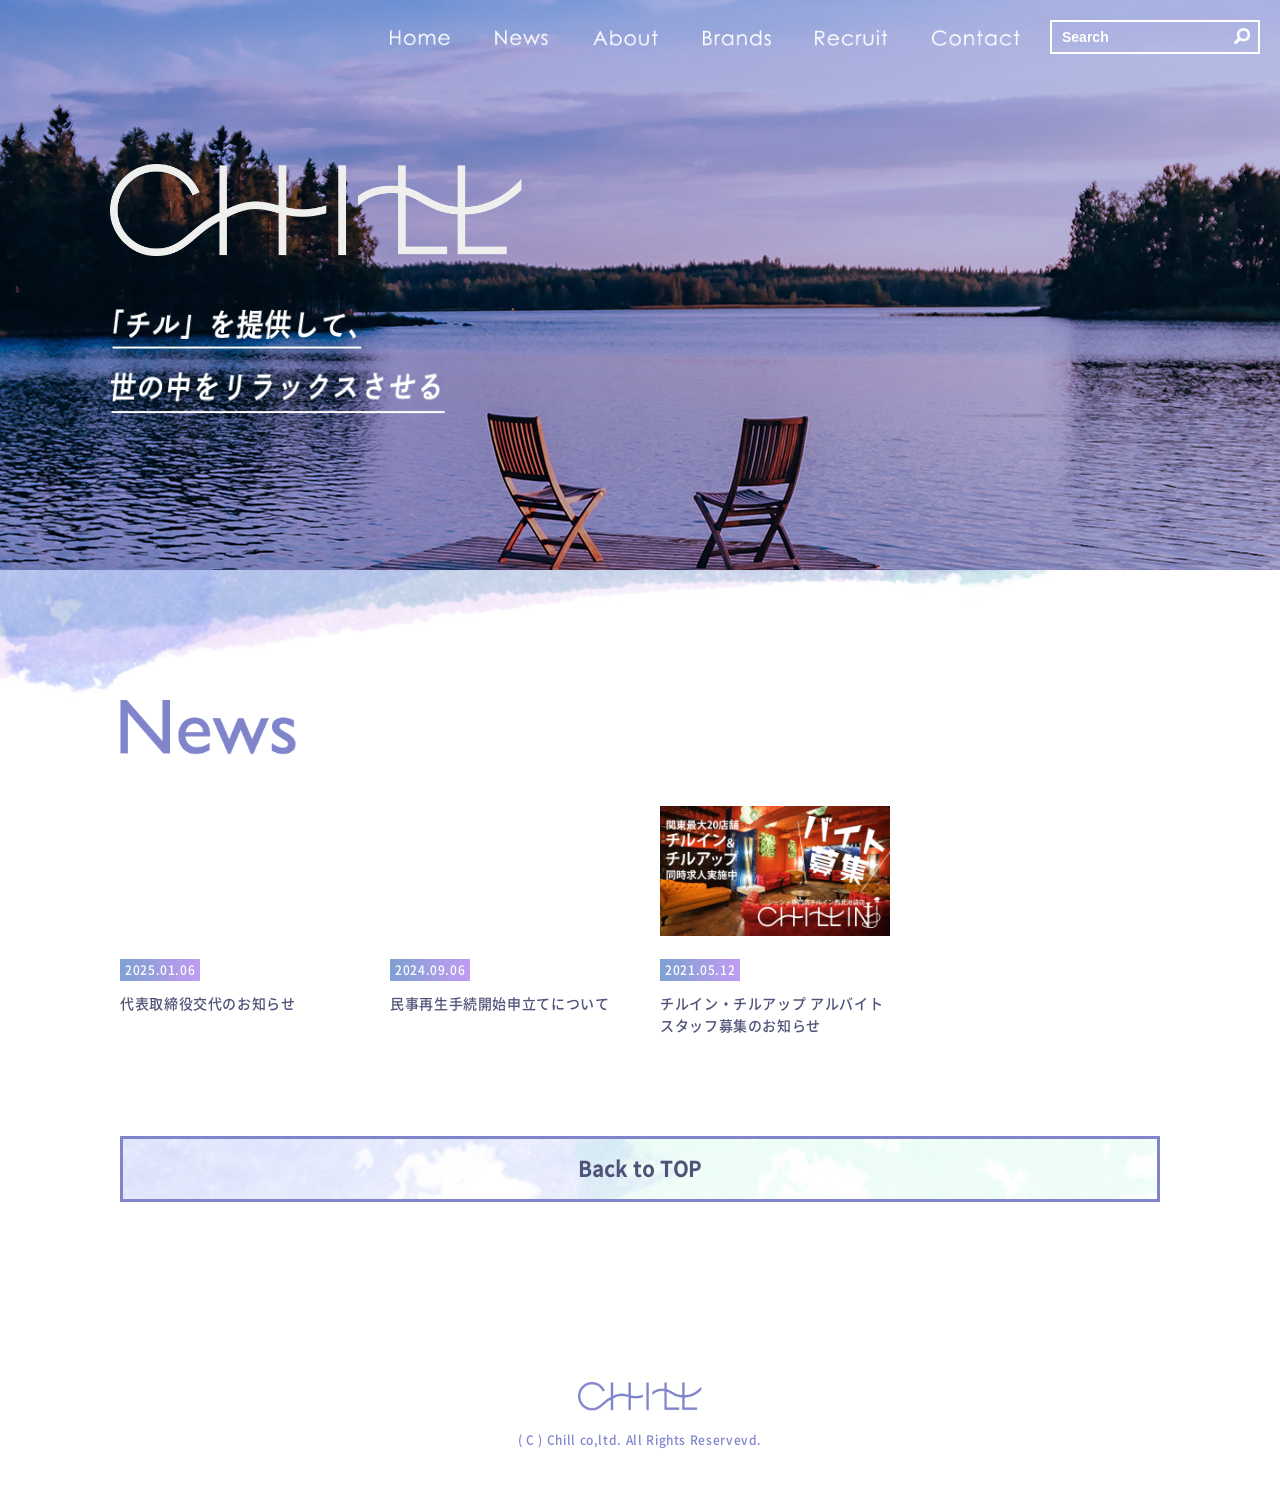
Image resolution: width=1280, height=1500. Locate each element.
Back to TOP (640, 1168)
